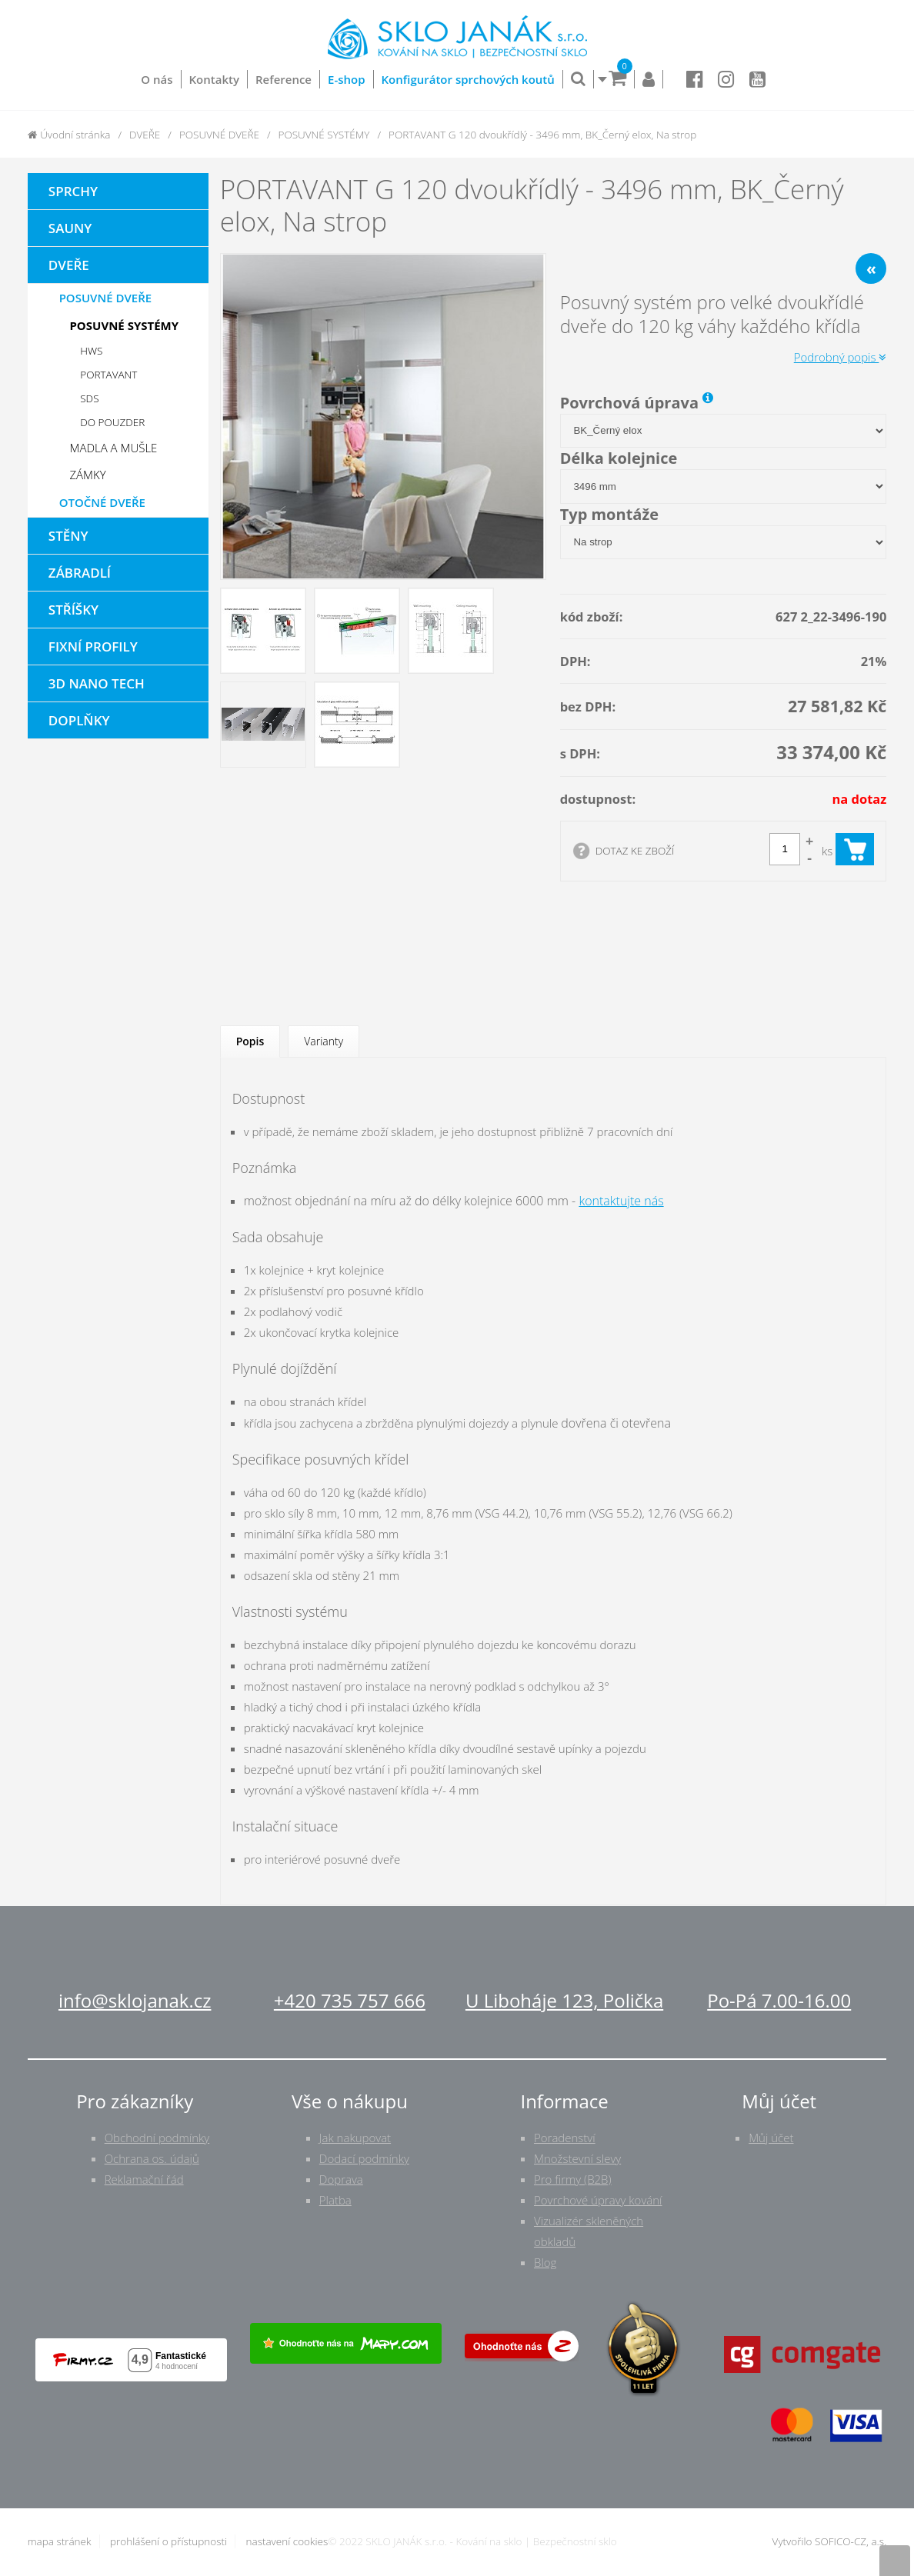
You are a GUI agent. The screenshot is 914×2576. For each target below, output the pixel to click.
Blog (545, 2262)
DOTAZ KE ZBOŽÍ (635, 851)
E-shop (346, 79)
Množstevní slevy (577, 2158)
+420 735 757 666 (349, 2000)
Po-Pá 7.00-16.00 (779, 2000)
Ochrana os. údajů (152, 2158)
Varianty (323, 1041)
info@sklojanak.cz (134, 2000)
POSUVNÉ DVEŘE (219, 135)
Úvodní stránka (69, 135)
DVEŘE (144, 135)
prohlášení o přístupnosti (168, 2541)
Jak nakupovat (355, 2137)
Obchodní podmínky (157, 2137)
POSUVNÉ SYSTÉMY (324, 135)
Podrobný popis (840, 357)
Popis (250, 1041)
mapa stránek (60, 2541)
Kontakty (214, 79)
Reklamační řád (144, 2179)
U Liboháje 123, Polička (564, 2000)
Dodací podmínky (364, 2158)
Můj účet (771, 2137)
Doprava (341, 2179)
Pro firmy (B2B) (573, 2179)
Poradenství (564, 2137)
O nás (156, 79)
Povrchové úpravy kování (598, 2200)
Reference (283, 79)
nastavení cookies (287, 2541)
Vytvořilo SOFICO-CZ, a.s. (829, 2541)
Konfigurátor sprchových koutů (468, 79)
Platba (335, 2200)
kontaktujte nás (621, 1200)
